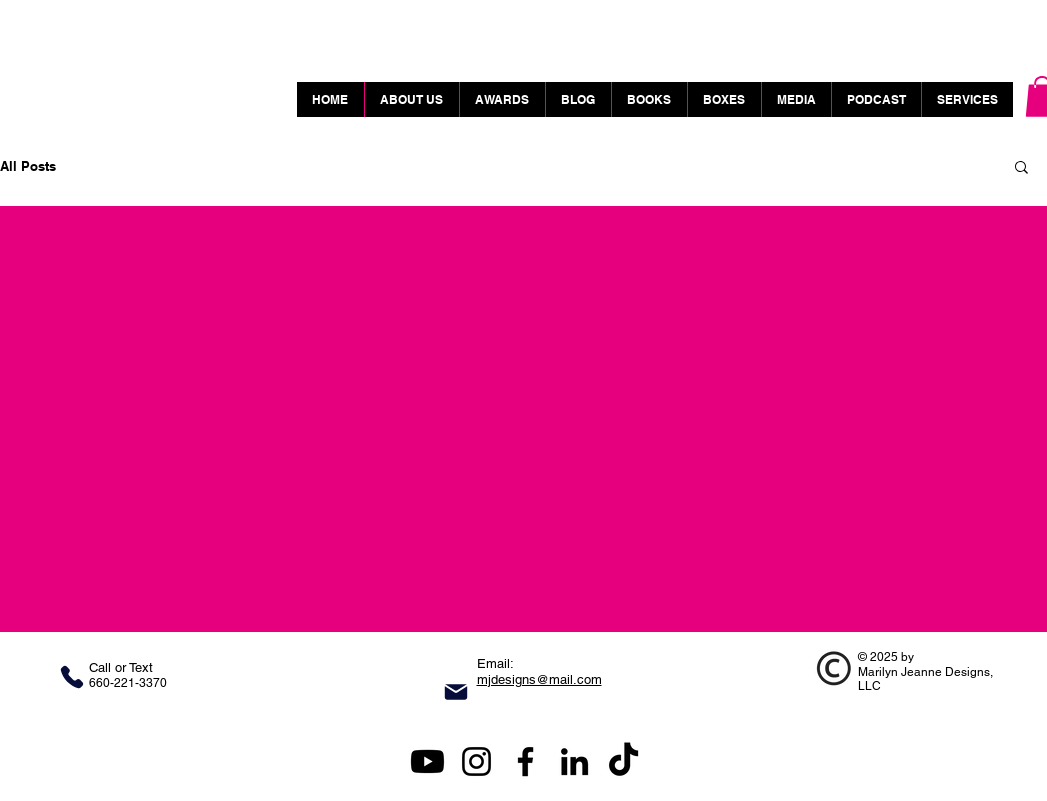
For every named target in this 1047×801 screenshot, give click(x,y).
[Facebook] (525, 761)
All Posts (28, 166)
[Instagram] (476, 761)
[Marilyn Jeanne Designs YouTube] (427, 761)
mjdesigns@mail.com (539, 679)
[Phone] (72, 677)
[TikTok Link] (623, 761)
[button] (1021, 168)
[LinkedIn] (574, 761)
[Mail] (456, 692)
